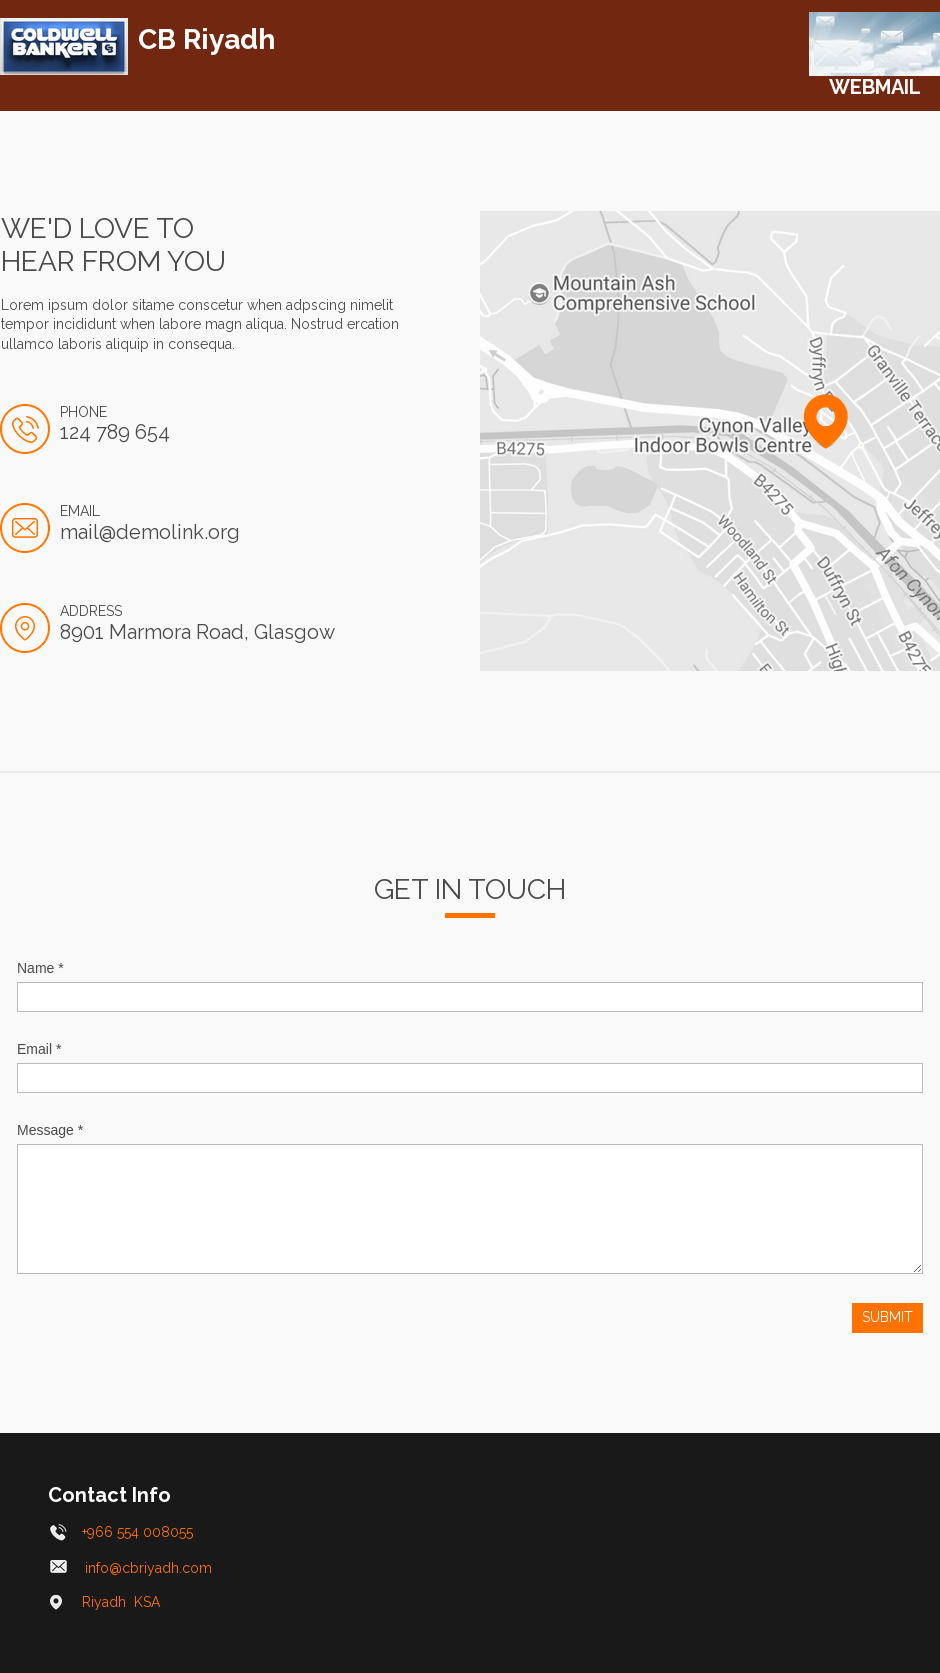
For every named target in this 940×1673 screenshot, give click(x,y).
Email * (39, 1049)
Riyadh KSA (105, 1602)
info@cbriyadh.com (132, 1568)
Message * (50, 1130)
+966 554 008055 (121, 1532)
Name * (40, 968)
